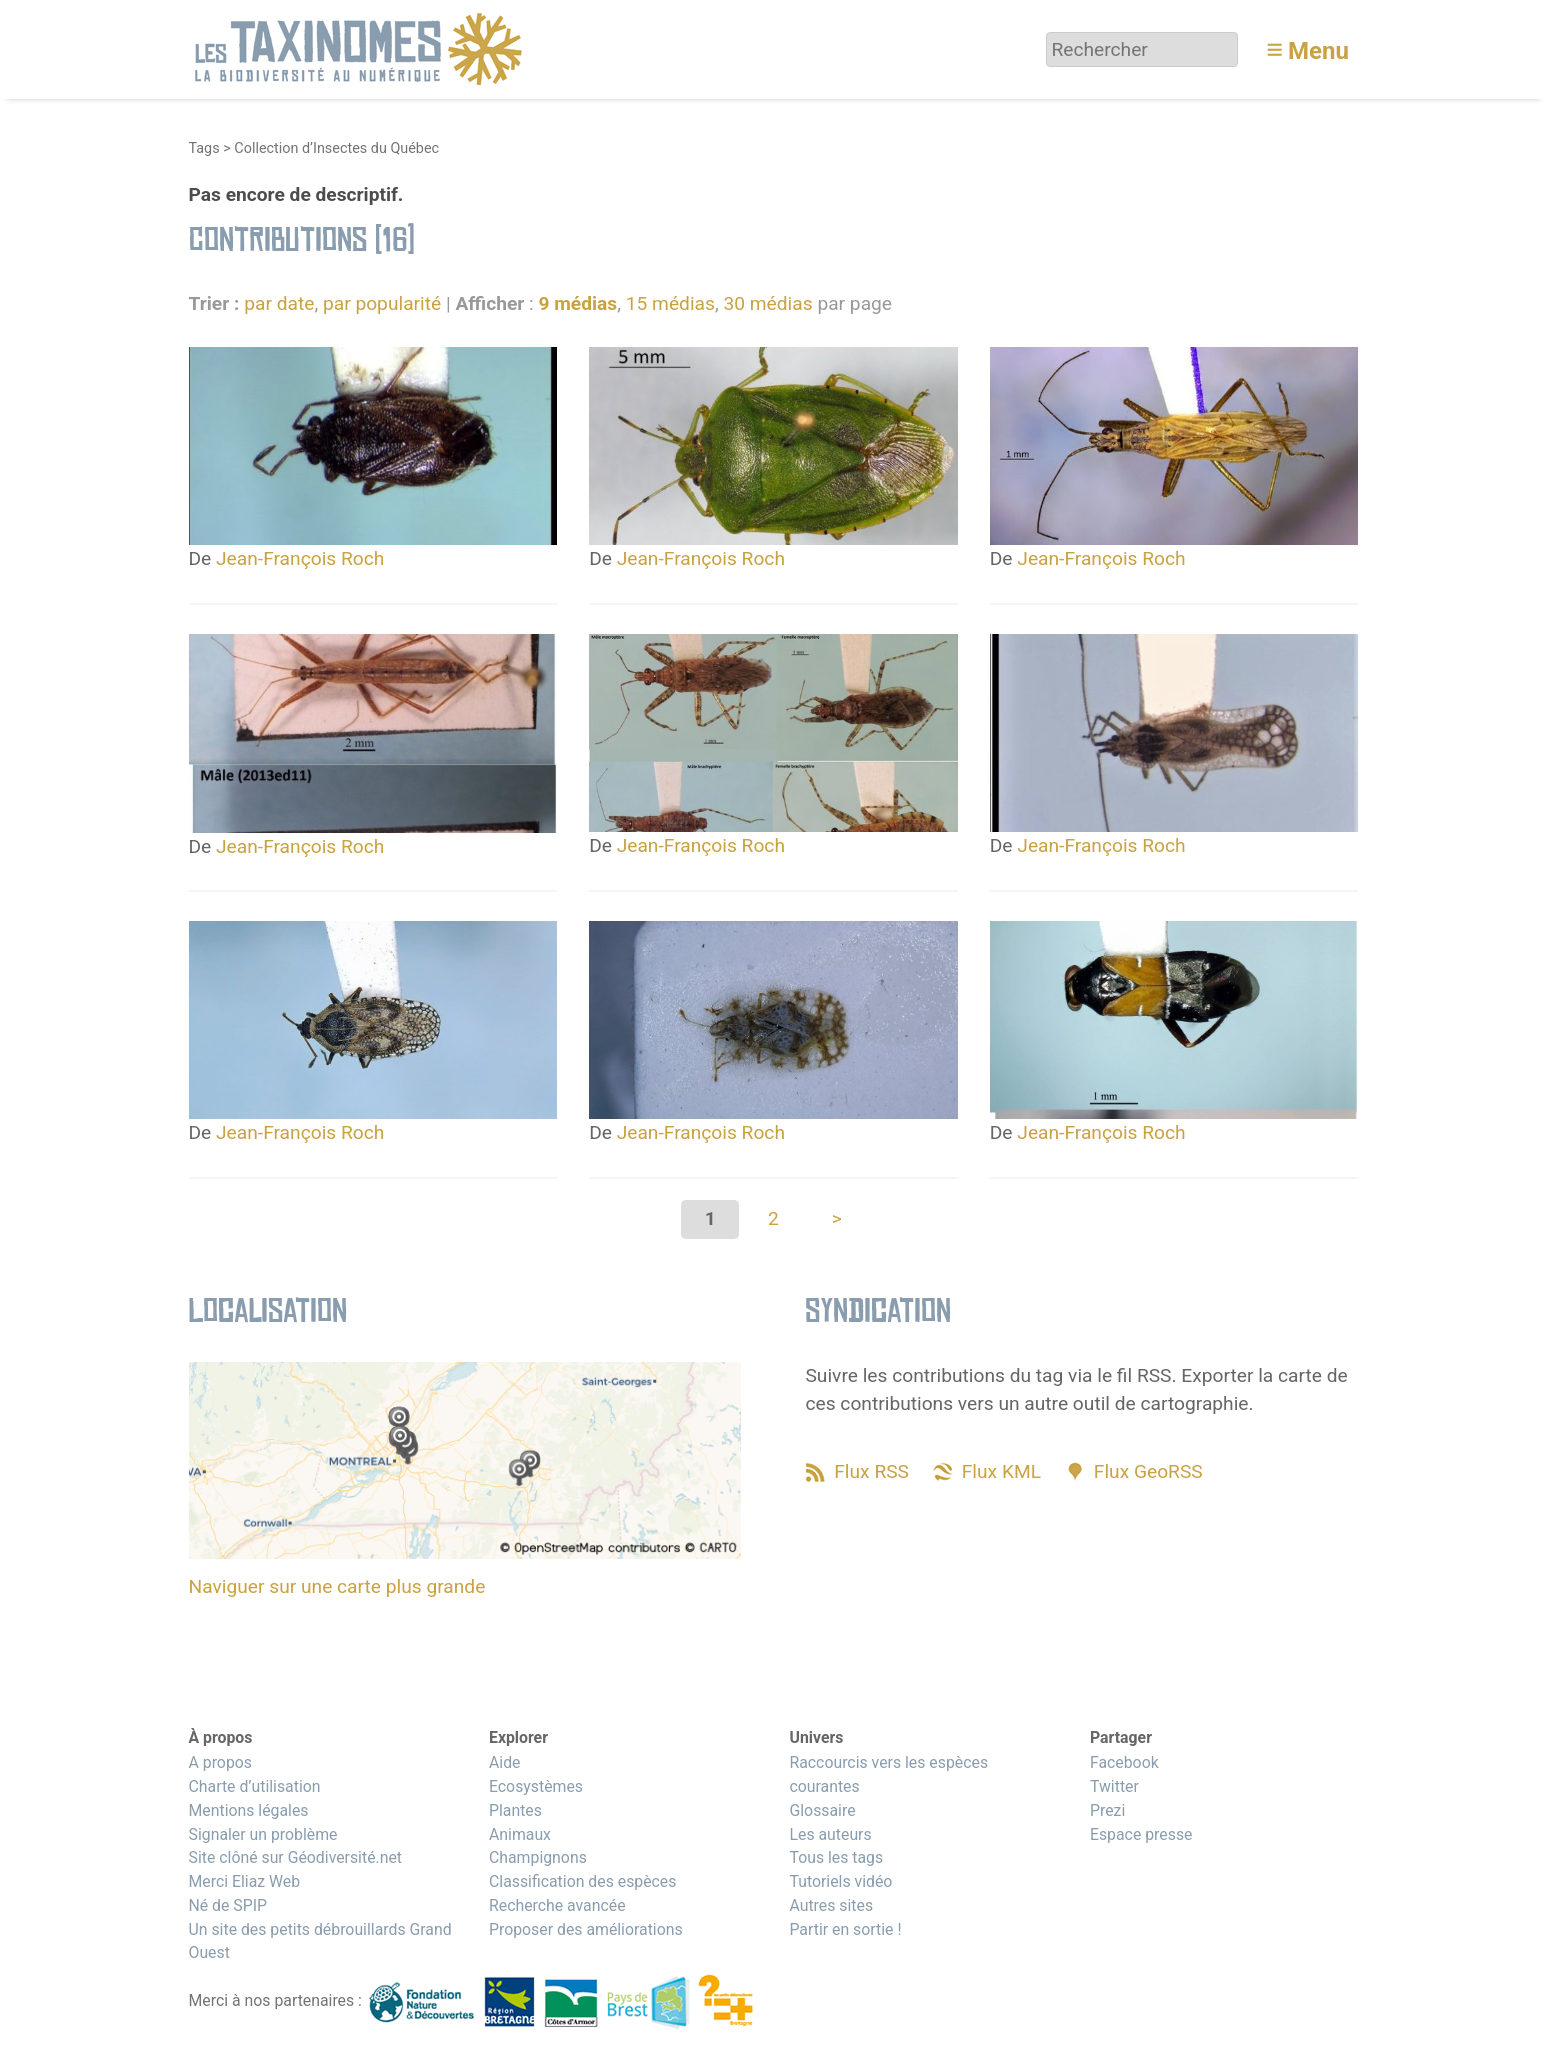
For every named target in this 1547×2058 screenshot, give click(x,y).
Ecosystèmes (536, 1786)
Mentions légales (249, 1810)
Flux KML (1001, 1471)
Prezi (1107, 1810)
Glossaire (822, 1810)
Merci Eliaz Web (245, 1881)
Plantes (515, 1810)
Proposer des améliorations (586, 1929)
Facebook (1124, 1762)
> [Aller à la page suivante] (837, 1218)
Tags (204, 148)
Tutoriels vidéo (840, 1881)
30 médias (767, 303)
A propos (220, 1762)
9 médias (577, 303)
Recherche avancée (557, 1905)
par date (279, 303)
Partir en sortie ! (845, 1929)
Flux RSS (871, 1471)
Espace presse (1141, 1834)
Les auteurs (830, 1834)
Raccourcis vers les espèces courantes (888, 1774)
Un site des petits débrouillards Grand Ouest (320, 1941)
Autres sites (831, 1905)
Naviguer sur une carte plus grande (337, 1586)
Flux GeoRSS (1148, 1471)
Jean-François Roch (300, 558)
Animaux (520, 1834)
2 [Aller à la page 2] (773, 1218)
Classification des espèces (582, 1881)
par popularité (382, 303)
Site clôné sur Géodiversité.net (296, 1857)
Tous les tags (836, 1857)
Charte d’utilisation (255, 1786)
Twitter (1114, 1786)
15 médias (670, 303)
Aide (505, 1762)
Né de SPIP (228, 1905)
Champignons (538, 1857)
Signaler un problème (263, 1834)
